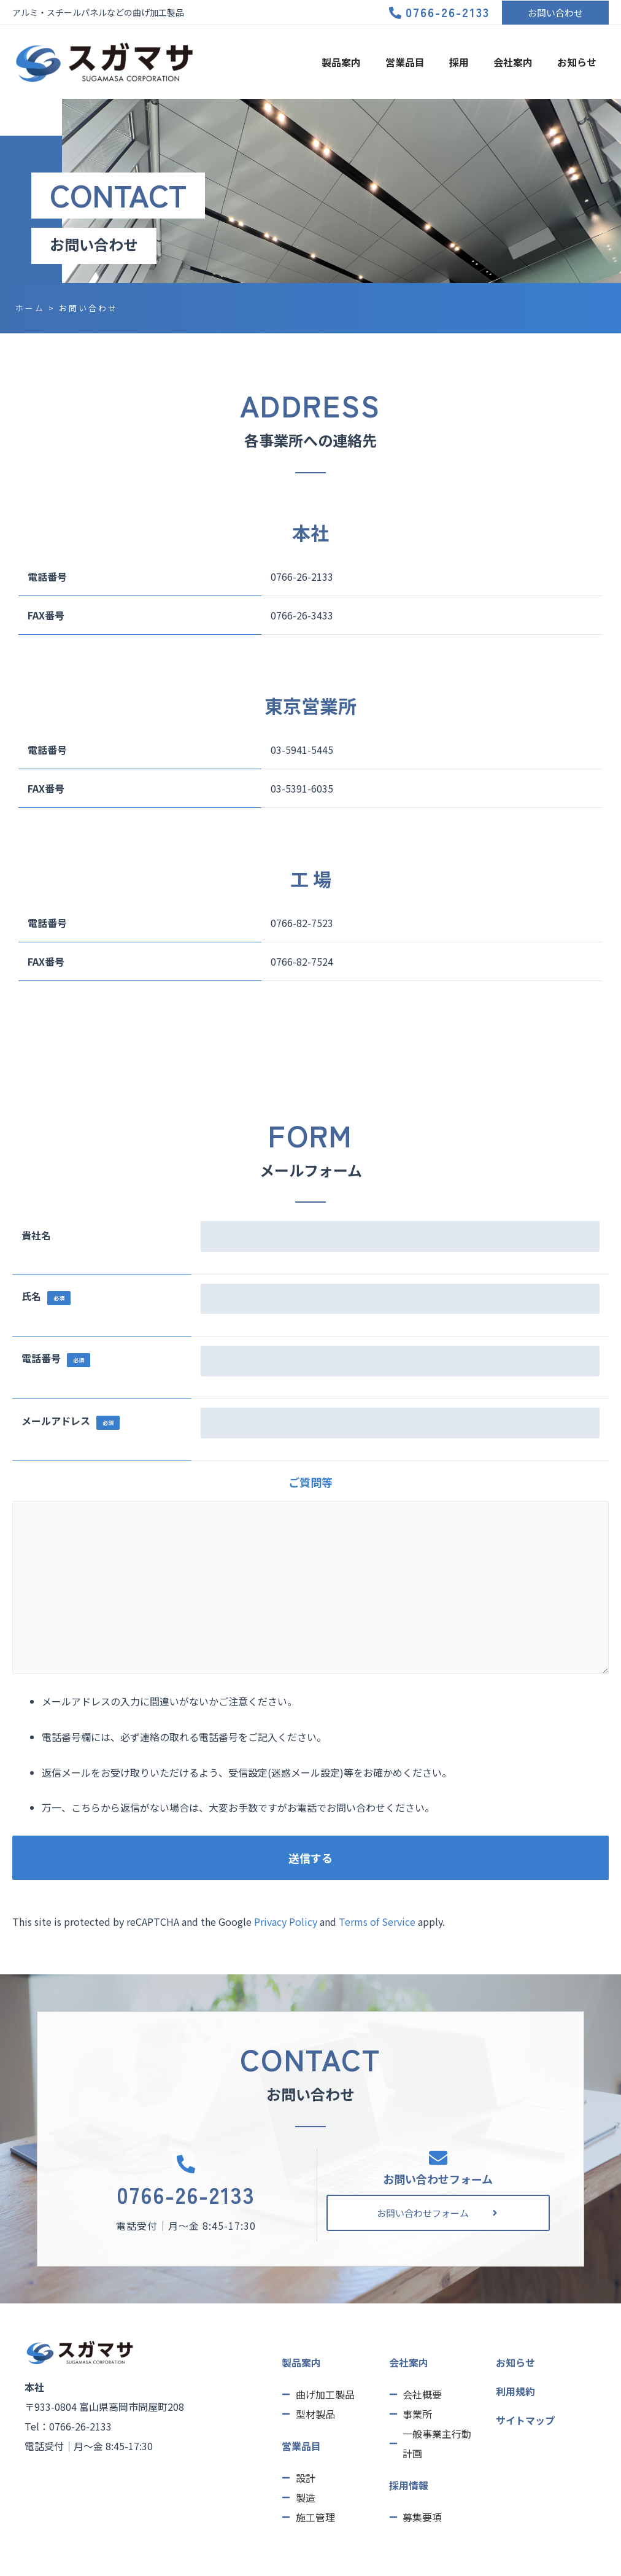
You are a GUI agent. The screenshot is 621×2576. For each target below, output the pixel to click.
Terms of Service (377, 1921)
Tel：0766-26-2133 (68, 2426)
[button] (555, 13)
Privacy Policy (285, 1921)
